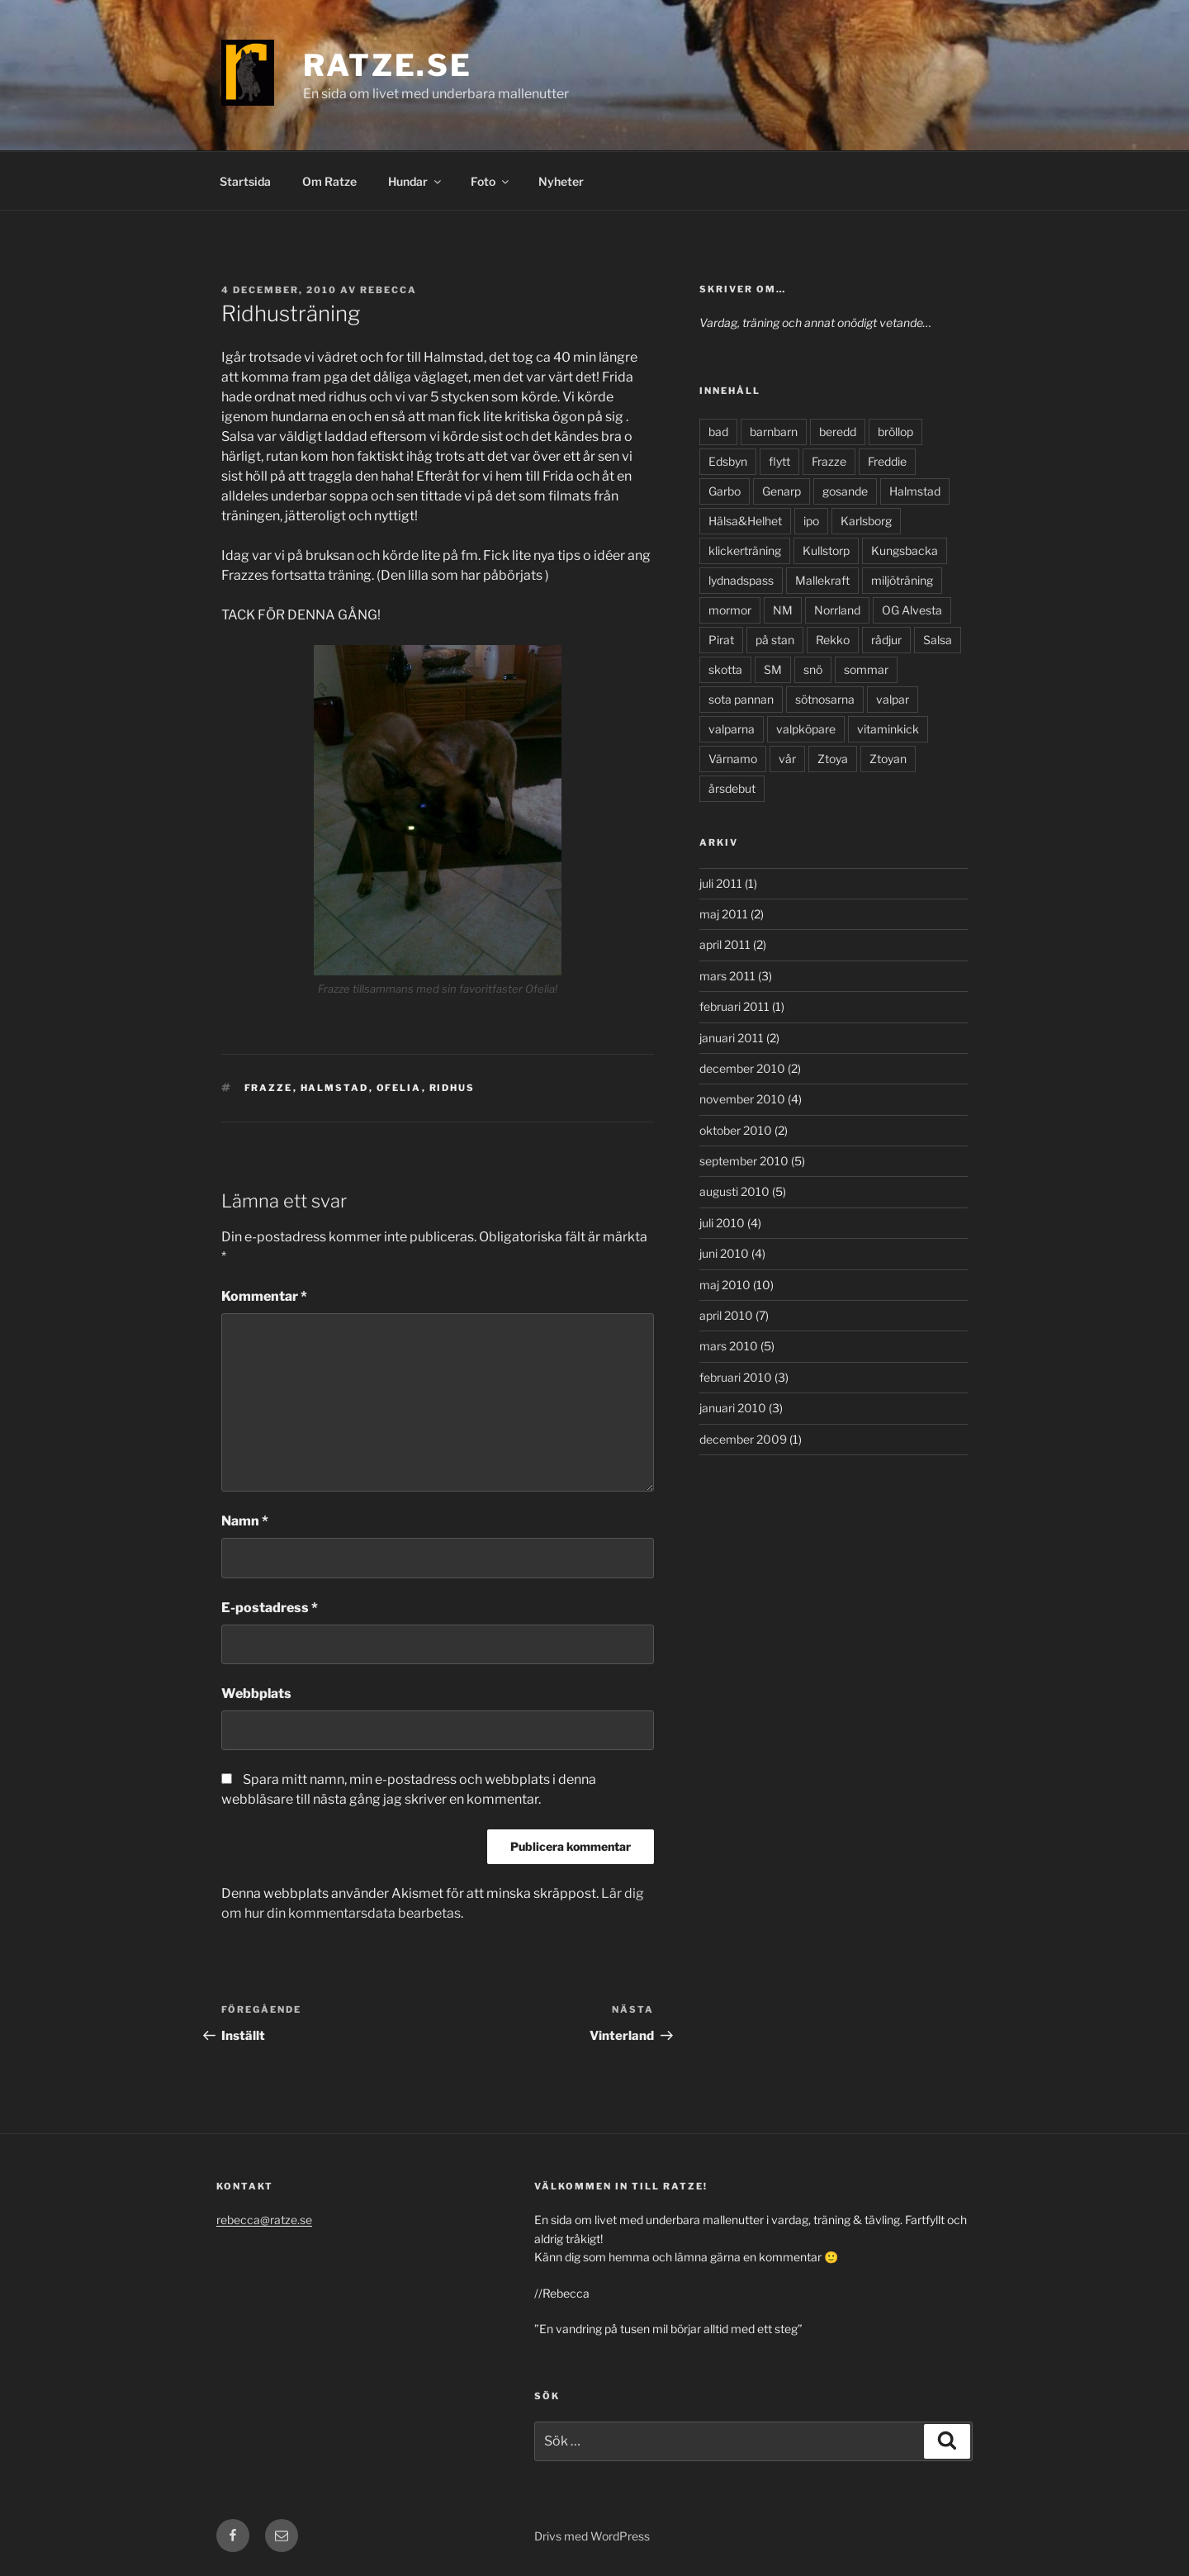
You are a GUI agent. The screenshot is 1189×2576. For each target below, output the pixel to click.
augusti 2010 (734, 1191)
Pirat (721, 640)
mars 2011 (727, 976)
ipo (811, 521)
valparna (731, 729)
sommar (866, 669)
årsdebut (732, 788)
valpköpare (806, 729)
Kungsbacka (904, 550)
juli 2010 (722, 1223)
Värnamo (732, 759)
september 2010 (744, 1161)
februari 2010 (735, 1377)
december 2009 (743, 1439)
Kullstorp (826, 550)
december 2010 (742, 1068)
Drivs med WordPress (592, 2536)
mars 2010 (728, 1346)
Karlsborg (866, 521)
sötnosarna (825, 699)
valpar (892, 699)
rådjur (886, 640)
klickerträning (744, 550)
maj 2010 (725, 1285)
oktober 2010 (735, 1130)
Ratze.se (387, 65)
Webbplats (256, 1693)
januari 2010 (732, 1408)
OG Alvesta (912, 610)
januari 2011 (731, 1038)
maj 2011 (723, 914)
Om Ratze (329, 181)
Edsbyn (727, 461)
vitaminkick (888, 729)
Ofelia (399, 1087)
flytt (779, 461)
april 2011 (725, 944)
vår (787, 759)
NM (783, 610)
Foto (491, 181)
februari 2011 (734, 1006)
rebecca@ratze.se (264, 2220)
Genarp (781, 491)
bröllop (895, 432)
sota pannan (741, 699)
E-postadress (269, 1607)
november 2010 (742, 1099)
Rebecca (388, 290)
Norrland (837, 610)
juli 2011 (720, 883)
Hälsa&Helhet (745, 521)
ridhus (452, 1087)
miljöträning (902, 580)
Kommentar (264, 1296)
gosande (845, 491)
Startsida (245, 181)
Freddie (887, 461)
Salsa (937, 640)
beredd (837, 432)
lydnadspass (741, 580)
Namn (244, 1521)
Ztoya (832, 759)
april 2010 (726, 1315)
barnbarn (774, 432)
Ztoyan (888, 759)
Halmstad (335, 1087)
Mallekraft (822, 580)
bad (718, 432)
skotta (725, 669)
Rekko (833, 640)
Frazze (268, 1087)
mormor (729, 610)
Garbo (724, 491)
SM (773, 669)
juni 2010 (724, 1253)
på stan (775, 640)
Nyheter (561, 181)
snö (812, 669)
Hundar (415, 181)
